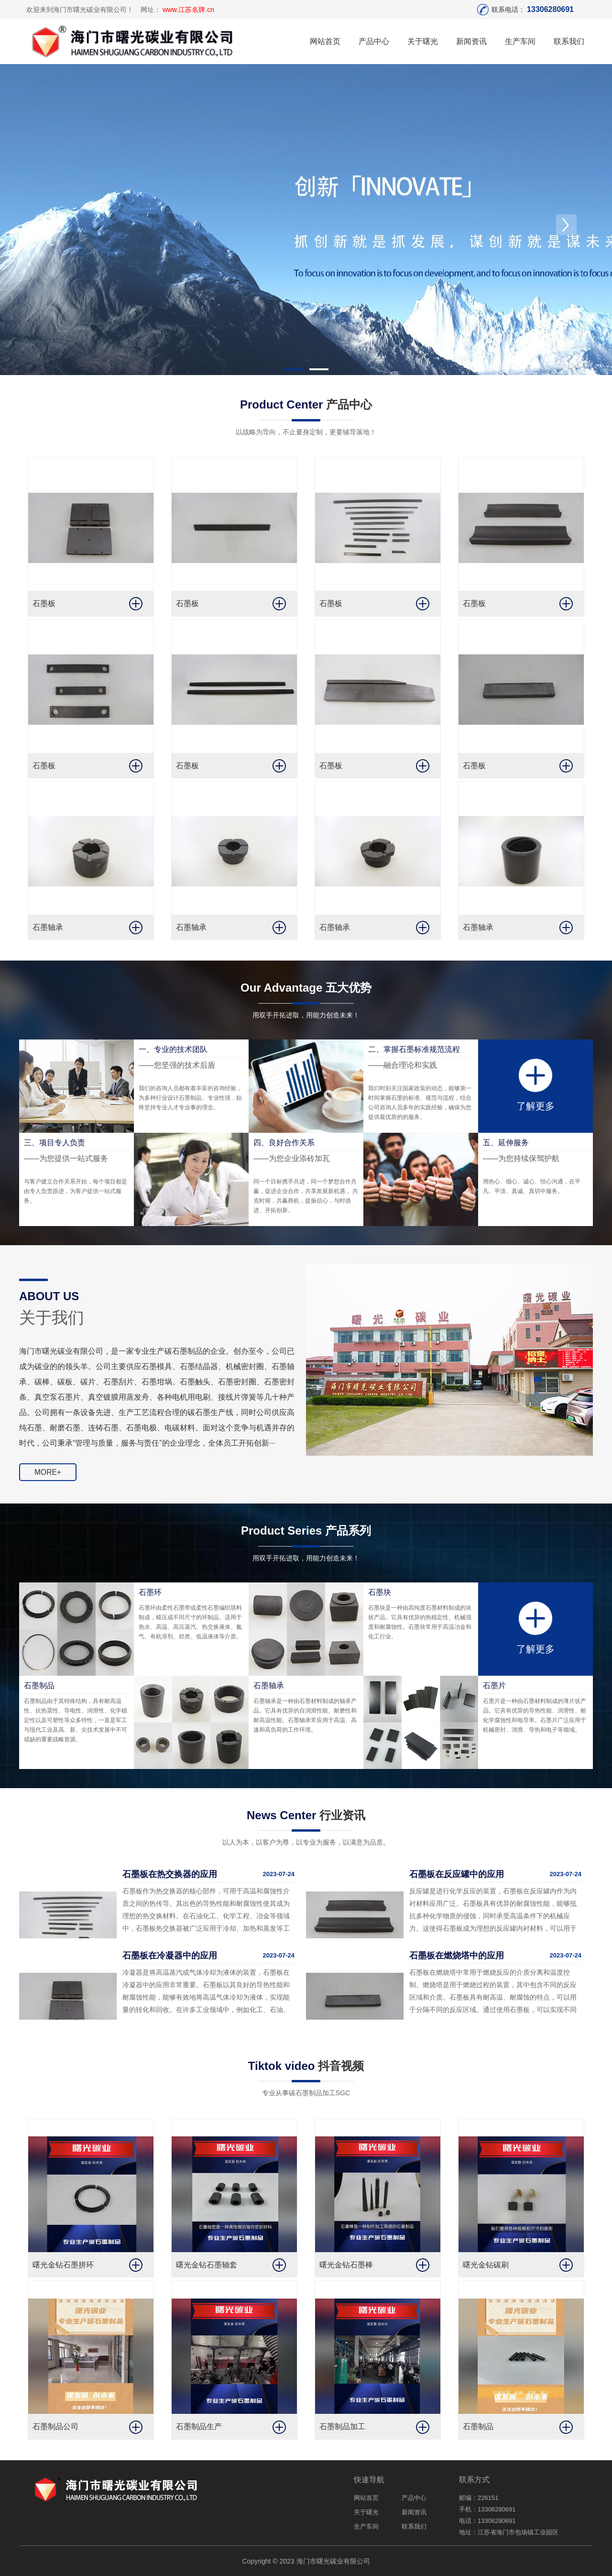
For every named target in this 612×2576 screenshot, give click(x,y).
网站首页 (325, 41)
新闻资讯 (471, 41)
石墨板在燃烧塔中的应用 (456, 1955)
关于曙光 (422, 41)
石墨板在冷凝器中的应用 (169, 1955)
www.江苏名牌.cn (188, 9)
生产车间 (520, 41)
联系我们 (569, 41)
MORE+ (47, 1474)
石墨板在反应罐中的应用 (456, 1874)
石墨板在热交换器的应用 (169, 1874)
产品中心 (374, 41)
